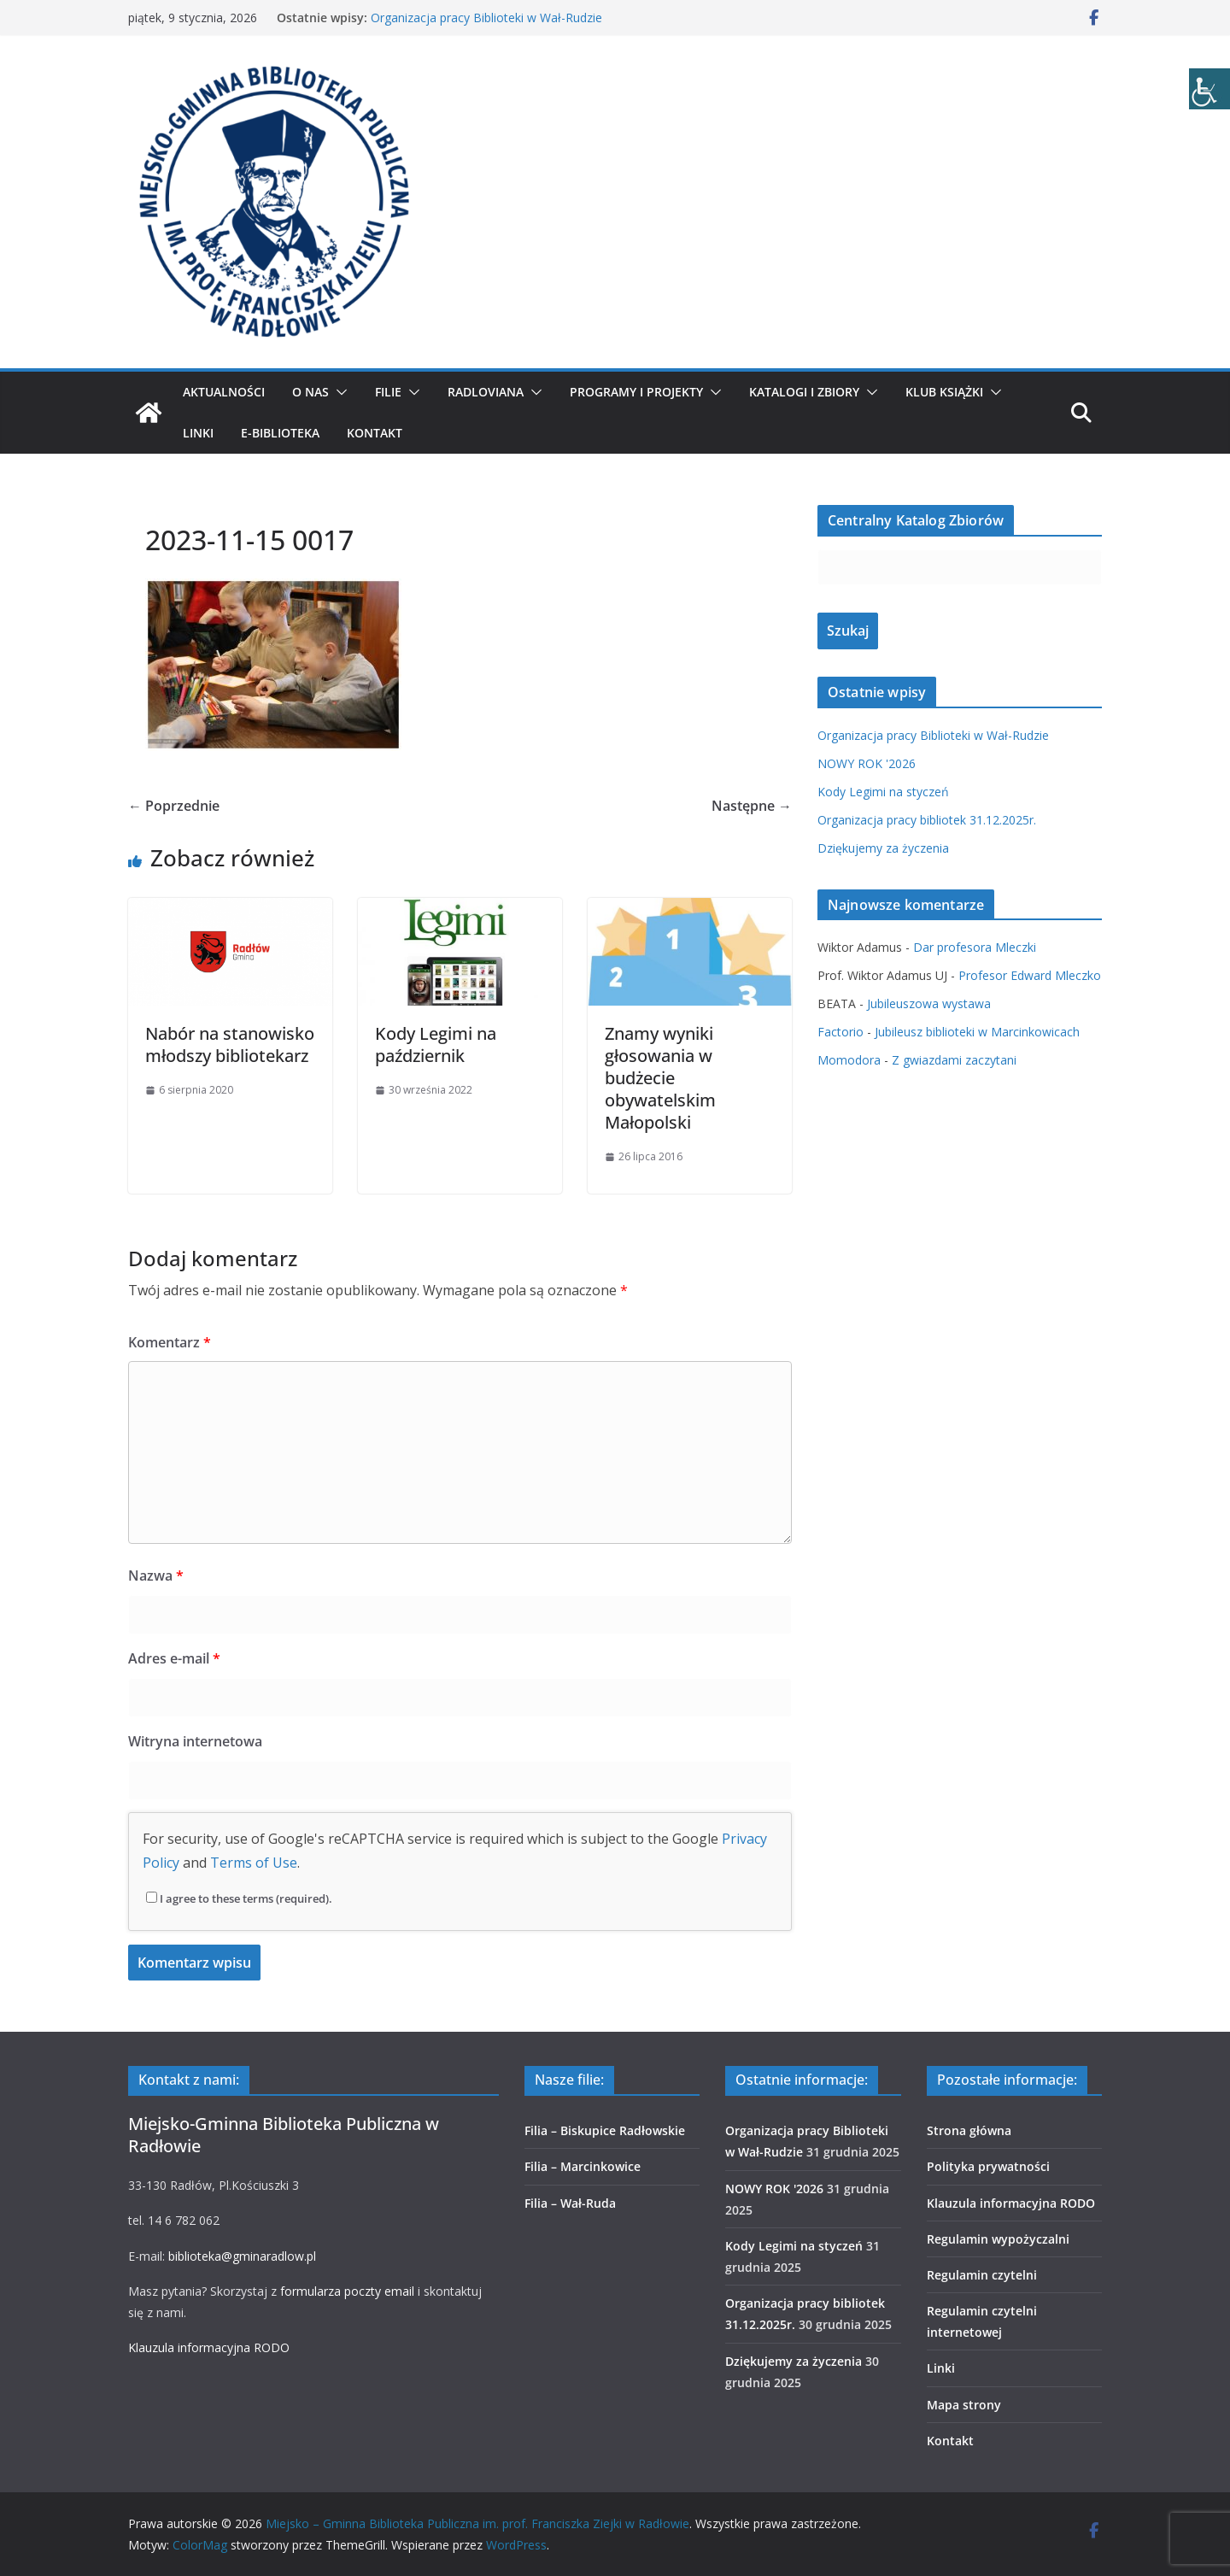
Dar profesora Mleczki (974, 947)
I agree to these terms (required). (239, 1898)
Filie (388, 392)
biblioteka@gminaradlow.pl (242, 2256)
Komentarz (169, 1342)
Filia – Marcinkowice (582, 2166)
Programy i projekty (636, 392)
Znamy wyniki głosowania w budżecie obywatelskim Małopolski (660, 1078)
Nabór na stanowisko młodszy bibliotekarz (229, 1044)
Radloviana (486, 392)
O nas (310, 392)
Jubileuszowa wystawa (929, 1003)
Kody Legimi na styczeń (883, 791)
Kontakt (374, 433)
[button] (338, 392)
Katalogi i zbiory (804, 392)
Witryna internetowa (195, 1741)
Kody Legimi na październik (435, 1044)
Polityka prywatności (988, 2166)
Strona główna (969, 2130)
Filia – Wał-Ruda (570, 2203)
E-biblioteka (280, 433)
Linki (198, 433)
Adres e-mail (174, 1658)
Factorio (840, 1032)
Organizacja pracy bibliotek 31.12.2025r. (926, 820)
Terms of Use (253, 1862)
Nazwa (156, 1575)
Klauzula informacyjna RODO (209, 2347)
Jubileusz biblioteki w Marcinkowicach (977, 1032)
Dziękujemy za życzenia (883, 848)
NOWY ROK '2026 (866, 763)
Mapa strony (964, 2405)
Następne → (752, 805)
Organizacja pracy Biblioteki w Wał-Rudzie (486, 17)
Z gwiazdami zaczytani (954, 1060)
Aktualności (224, 392)
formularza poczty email (347, 2291)
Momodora (849, 1060)
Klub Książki (944, 392)
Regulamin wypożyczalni (998, 2239)
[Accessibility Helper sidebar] (1209, 88)
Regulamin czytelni (982, 2275)
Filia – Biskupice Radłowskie (604, 2130)
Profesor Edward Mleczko (1029, 975)
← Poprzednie (174, 805)
